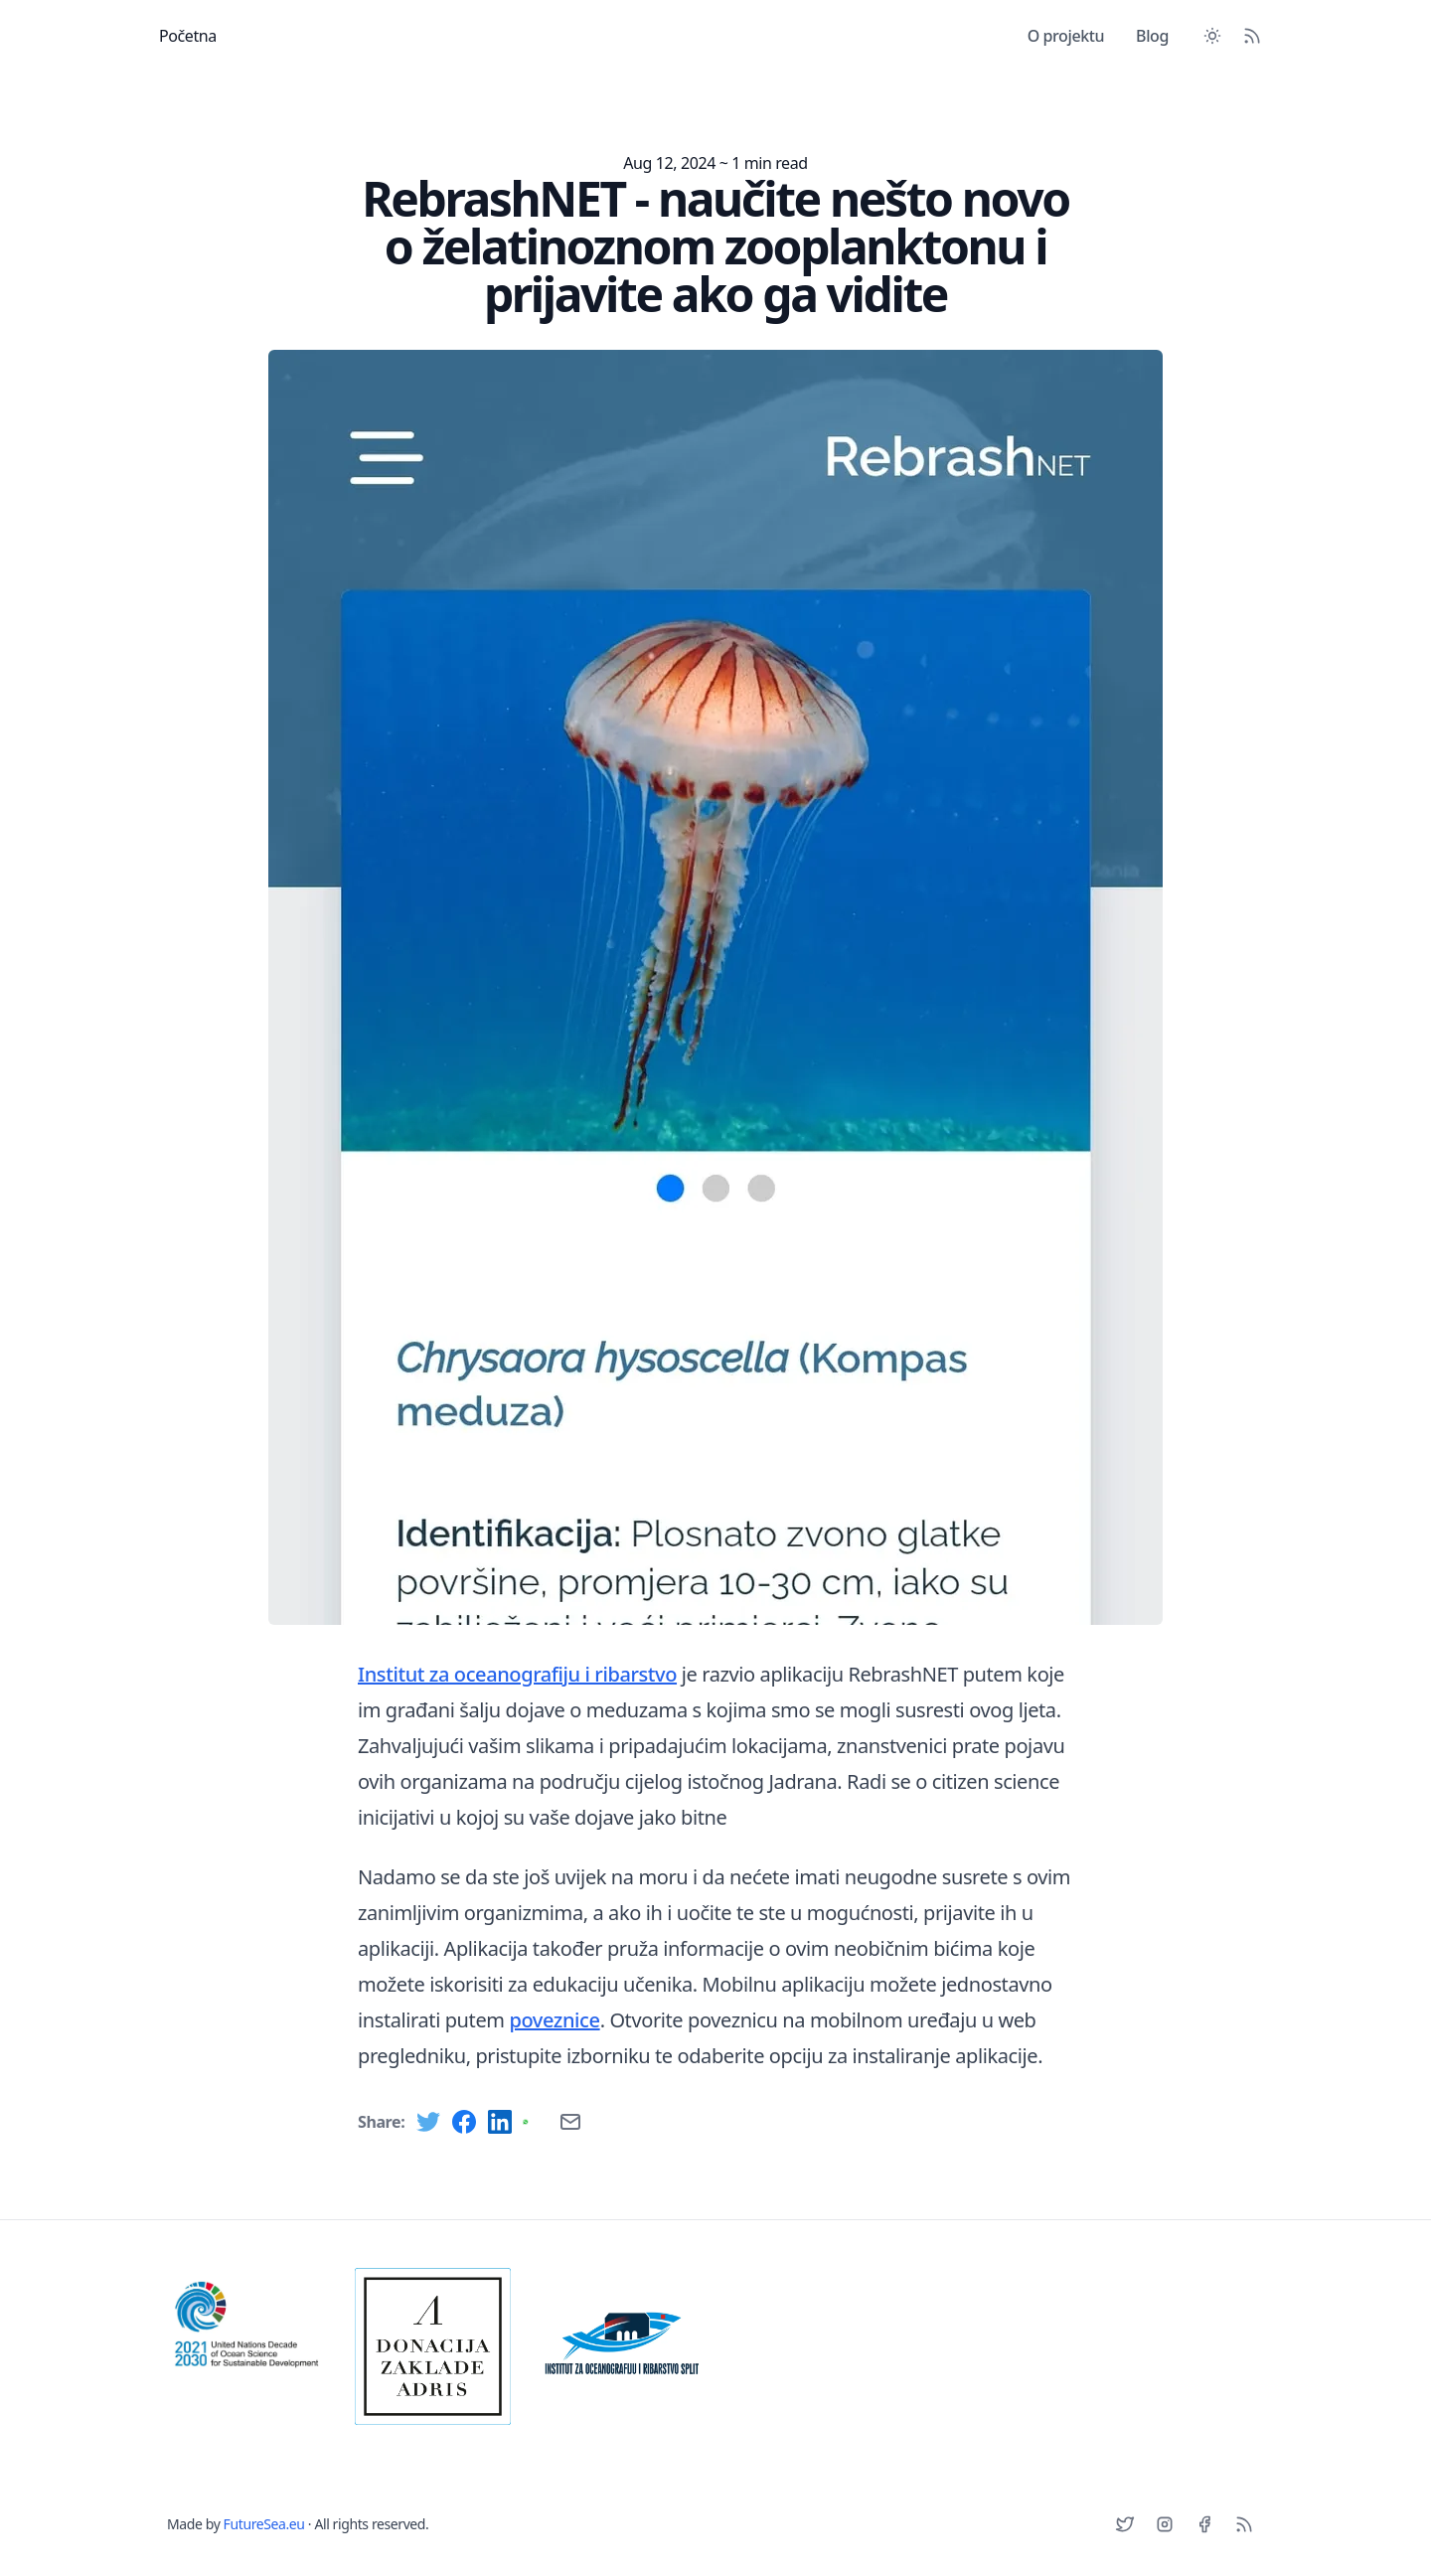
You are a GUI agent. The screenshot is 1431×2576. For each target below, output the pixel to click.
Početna (188, 36)
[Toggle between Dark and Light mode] (1212, 36)
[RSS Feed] (1252, 36)
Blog (1152, 36)
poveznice (554, 2020)
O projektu (1066, 36)
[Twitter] (1125, 2524)
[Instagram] (1165, 2524)
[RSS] (1244, 2524)
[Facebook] (1204, 2524)
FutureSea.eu (264, 2523)
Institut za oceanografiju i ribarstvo (517, 1674)
